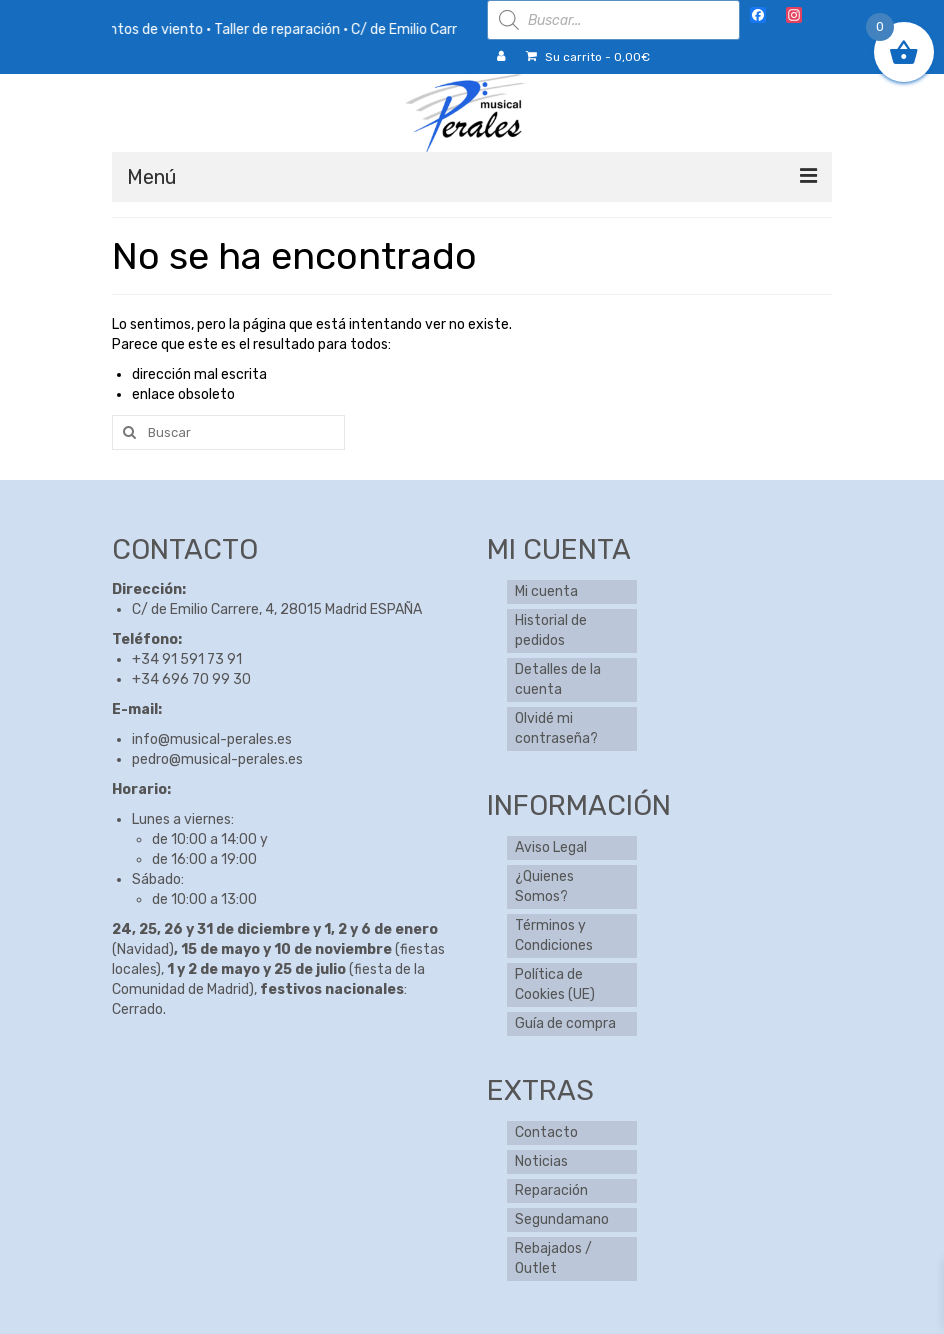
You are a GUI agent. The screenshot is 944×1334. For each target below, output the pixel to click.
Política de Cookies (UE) (555, 984)
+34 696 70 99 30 (191, 679)
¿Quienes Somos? (544, 886)
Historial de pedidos (551, 630)
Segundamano (562, 1219)
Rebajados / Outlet (553, 1258)
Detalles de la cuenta (558, 679)
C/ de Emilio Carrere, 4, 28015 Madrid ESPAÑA (277, 609)
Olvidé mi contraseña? (556, 728)
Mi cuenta (546, 591)
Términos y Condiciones (554, 935)
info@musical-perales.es (212, 739)
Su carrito (588, 57)
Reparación (551, 1190)
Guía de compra (565, 1023)
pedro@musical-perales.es (217, 759)
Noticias (541, 1161)
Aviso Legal (551, 847)
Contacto (546, 1132)
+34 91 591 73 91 (187, 659)
